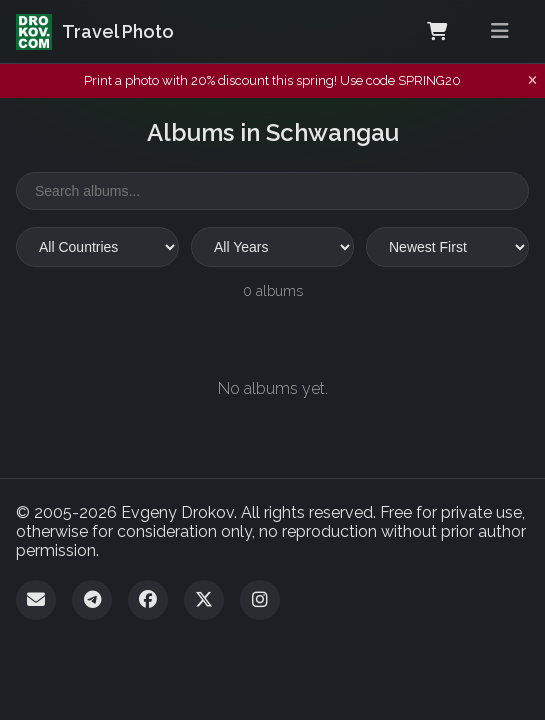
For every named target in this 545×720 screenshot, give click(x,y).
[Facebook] (148, 600)
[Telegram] (92, 600)
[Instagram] (260, 600)
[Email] (36, 600)
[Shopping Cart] (437, 32)
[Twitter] (204, 600)
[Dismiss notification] (532, 81)
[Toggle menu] (500, 31)
